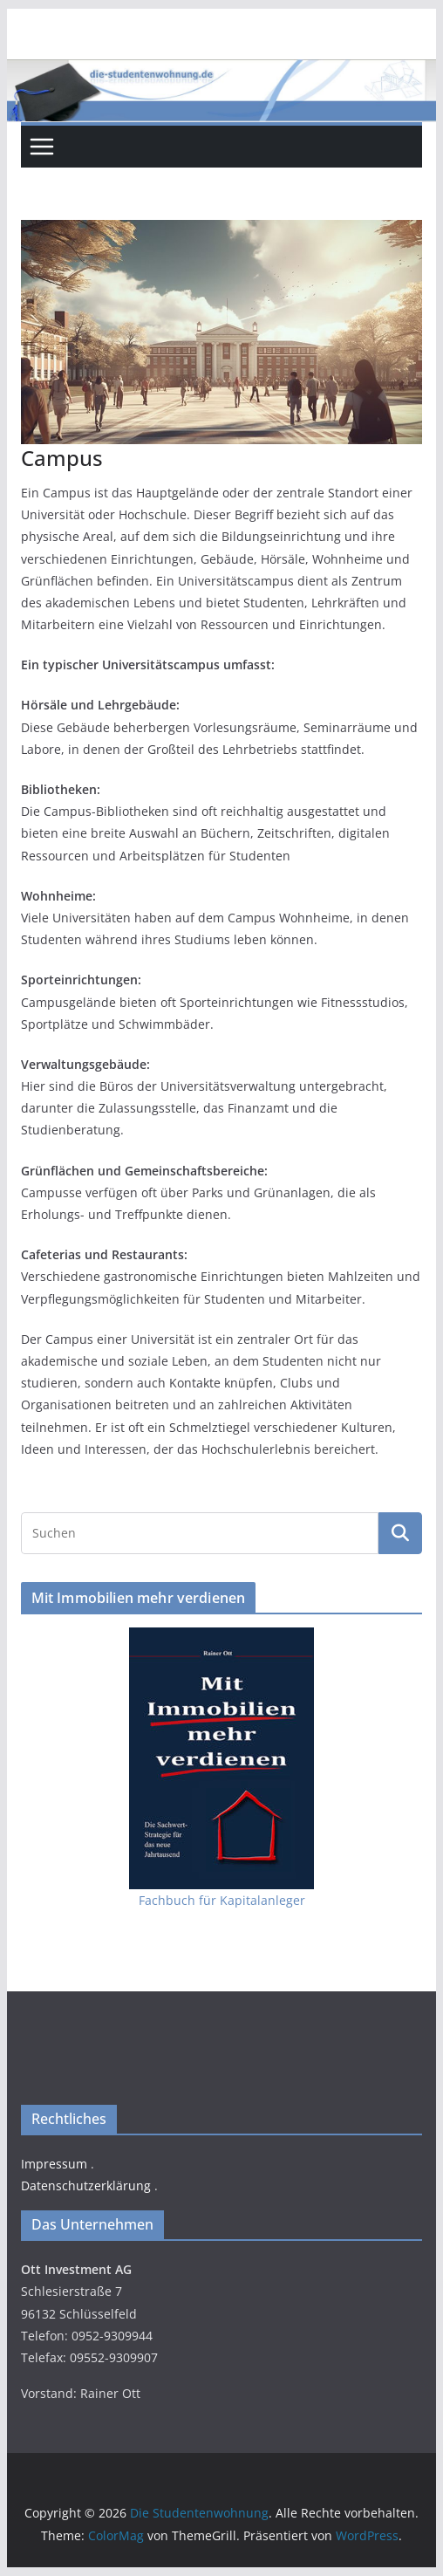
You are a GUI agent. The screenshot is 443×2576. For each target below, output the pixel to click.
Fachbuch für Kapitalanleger (222, 1900)
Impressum (54, 2163)
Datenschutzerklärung (86, 2185)
